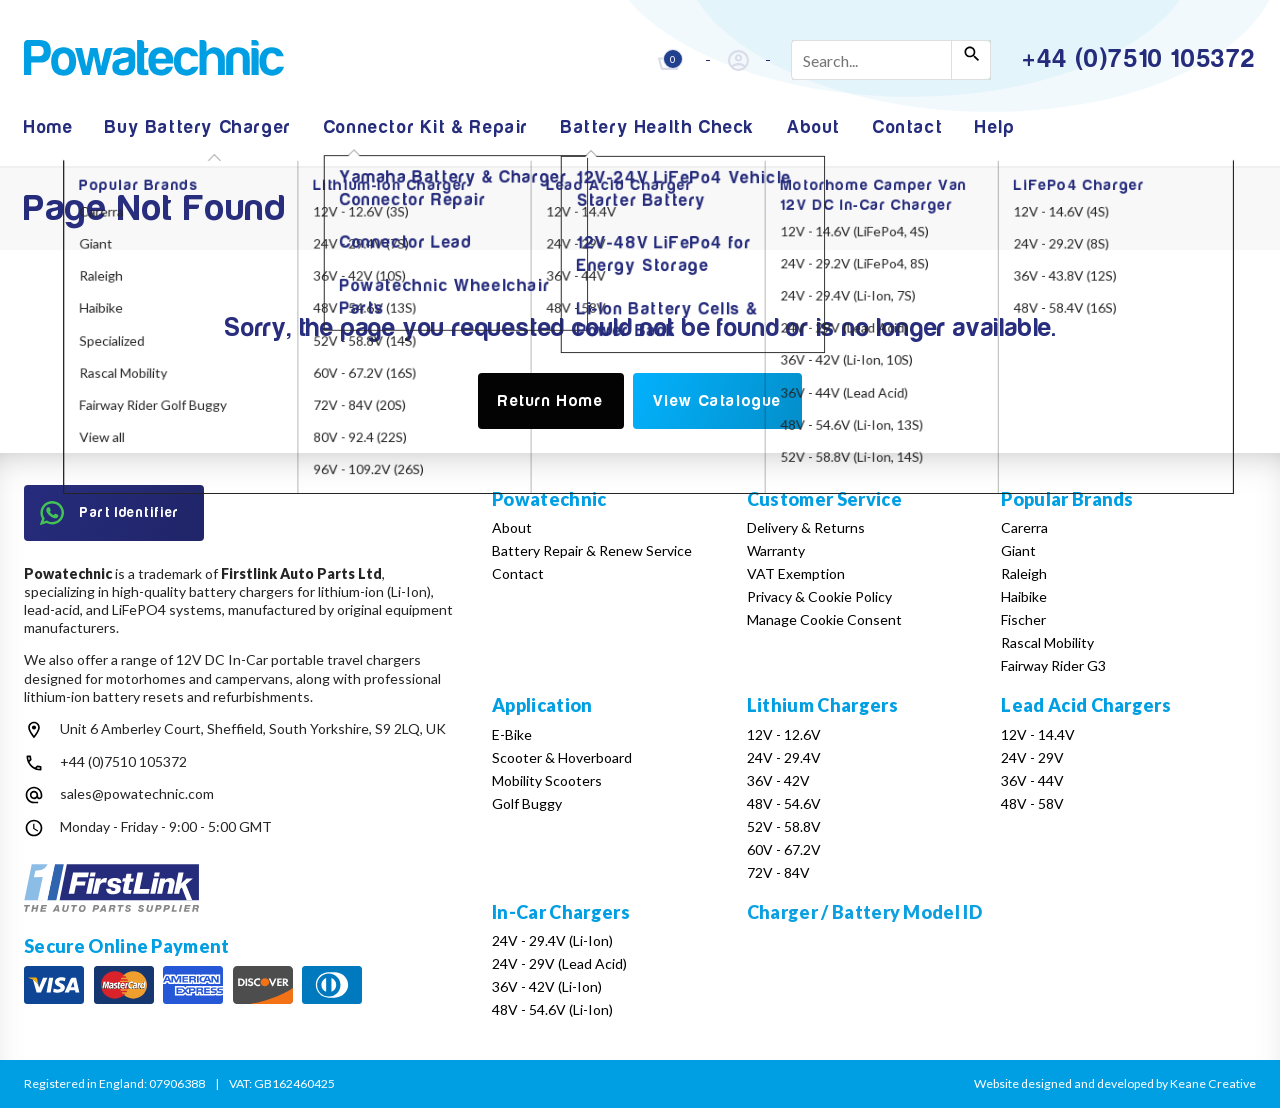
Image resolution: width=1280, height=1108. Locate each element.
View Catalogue (717, 401)
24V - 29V (1032, 757)
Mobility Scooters (547, 780)
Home (48, 127)
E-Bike (512, 734)
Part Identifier (110, 513)
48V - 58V (1032, 803)
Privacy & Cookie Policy (819, 596)
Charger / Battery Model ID (864, 912)
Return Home (551, 401)
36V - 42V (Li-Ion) (547, 986)
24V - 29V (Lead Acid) (559, 963)
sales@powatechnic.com (137, 793)
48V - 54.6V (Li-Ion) (552, 1009)
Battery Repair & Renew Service (592, 550)
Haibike (1024, 596)
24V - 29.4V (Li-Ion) (552, 940)
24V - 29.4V (784, 757)
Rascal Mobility (1047, 642)
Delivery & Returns (806, 527)
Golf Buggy (527, 803)
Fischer (1023, 619)
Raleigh (1024, 573)
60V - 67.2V (784, 849)
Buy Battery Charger (198, 127)
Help (995, 127)
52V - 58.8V (784, 826)
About (814, 127)
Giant (1018, 550)
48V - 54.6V (784, 803)
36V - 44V (1032, 780)
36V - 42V (778, 780)
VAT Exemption (796, 573)
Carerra (1024, 527)
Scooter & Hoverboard (562, 757)
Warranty (776, 550)
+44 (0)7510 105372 (123, 761)
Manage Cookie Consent (824, 619)
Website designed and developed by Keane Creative (1115, 1083)
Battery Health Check (658, 127)
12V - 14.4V (1038, 734)
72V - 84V (778, 872)
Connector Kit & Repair (426, 127)
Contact (908, 127)
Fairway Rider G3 (1053, 665)
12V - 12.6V (784, 734)
